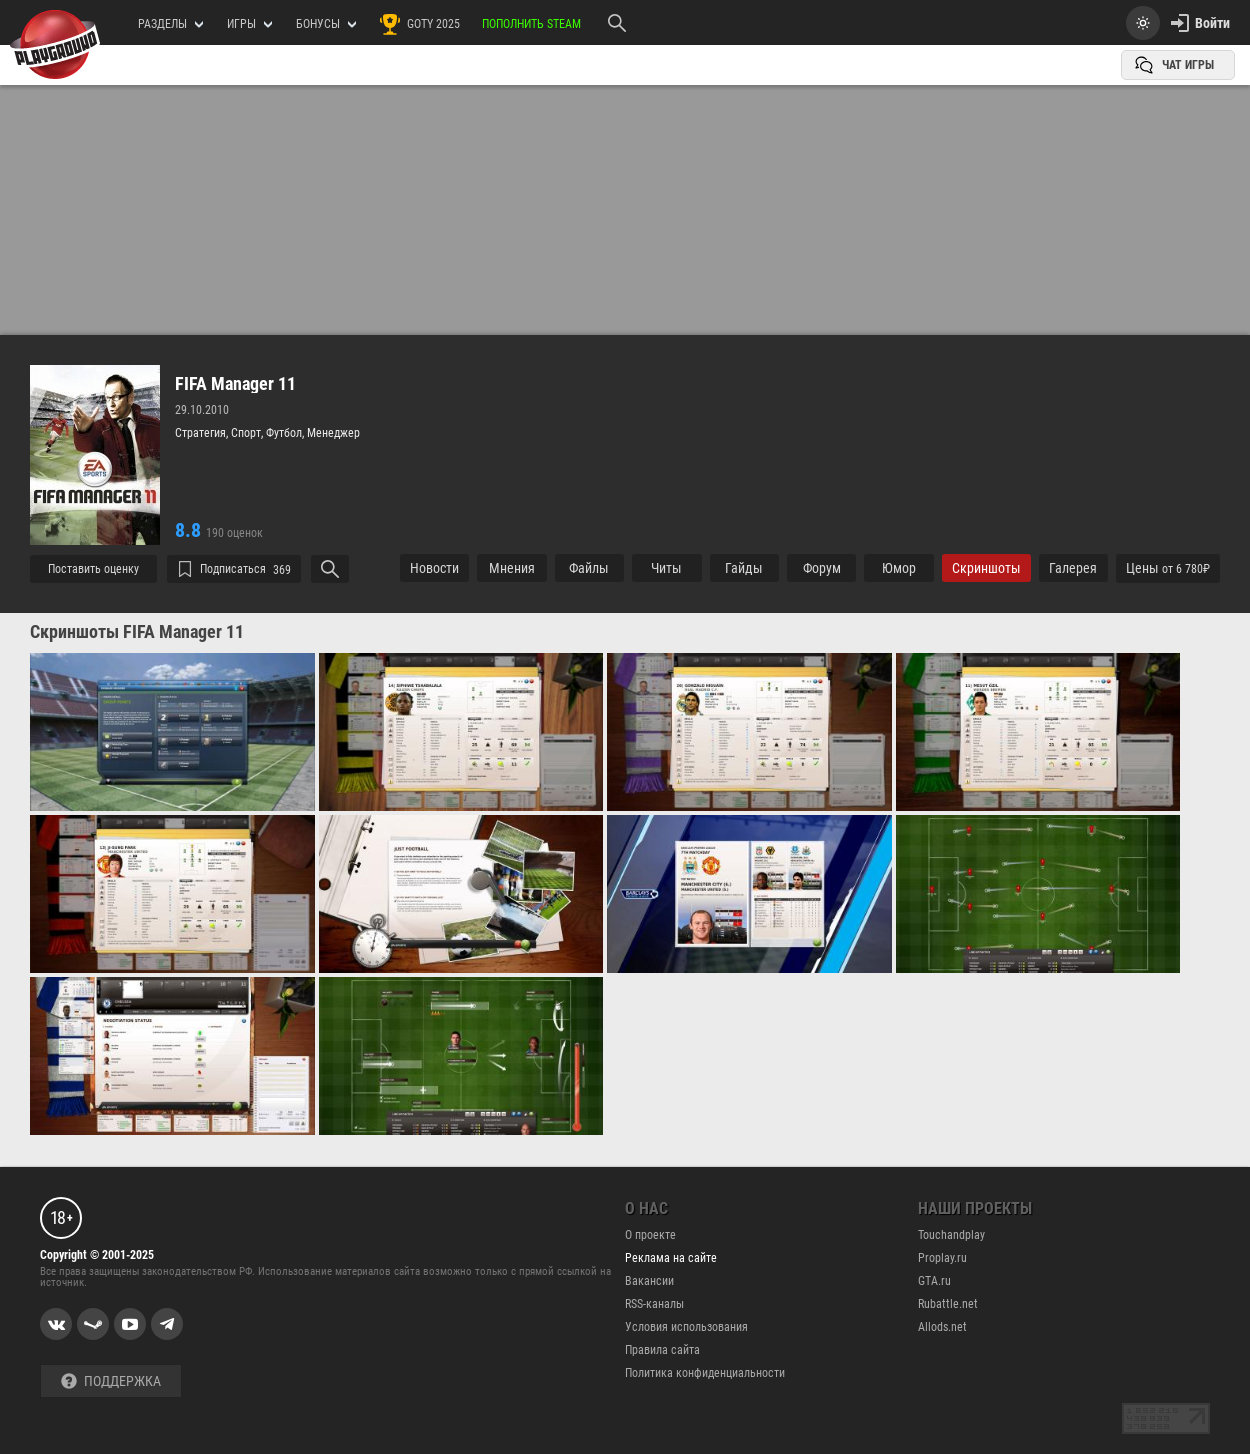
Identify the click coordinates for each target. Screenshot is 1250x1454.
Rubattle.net (948, 1304)
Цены (1168, 568)
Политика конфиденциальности (705, 1373)
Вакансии (649, 1281)
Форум (822, 568)
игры (249, 24)
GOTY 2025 (419, 24)
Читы (666, 568)
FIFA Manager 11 (235, 384)
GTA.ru (934, 1281)
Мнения (512, 568)
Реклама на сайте (671, 1258)
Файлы (589, 568)
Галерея (1073, 568)
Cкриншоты (986, 568)
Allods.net (942, 1327)
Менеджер (333, 433)
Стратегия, (203, 433)
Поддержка (111, 1381)
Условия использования (686, 1327)
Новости (434, 568)
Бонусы (326, 24)
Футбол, (286, 433)
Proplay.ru (942, 1258)
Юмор (899, 568)
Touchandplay (951, 1235)
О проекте (650, 1235)
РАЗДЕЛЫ (170, 24)
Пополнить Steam (531, 24)
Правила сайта (662, 1350)
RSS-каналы (654, 1304)
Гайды (744, 568)
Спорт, (248, 433)
